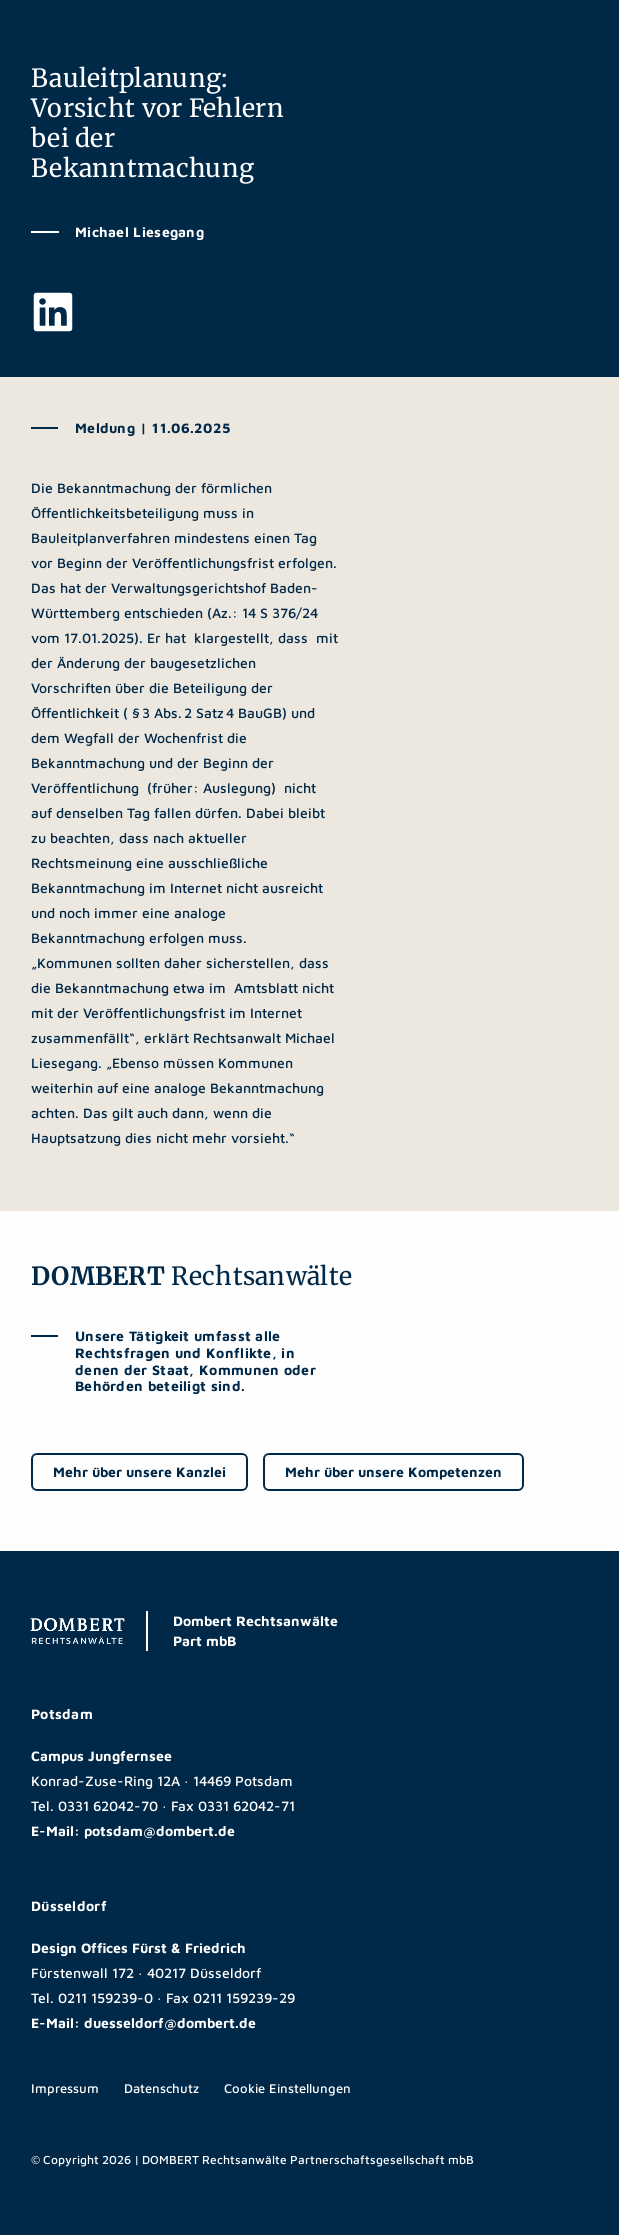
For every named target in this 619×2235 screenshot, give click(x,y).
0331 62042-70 (108, 1805)
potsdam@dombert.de (159, 1830)
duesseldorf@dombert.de (170, 2022)
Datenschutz (161, 2088)
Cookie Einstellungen (287, 2088)
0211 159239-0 (105, 1997)
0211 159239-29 (244, 1997)
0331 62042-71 (246, 1805)
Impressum (65, 2088)
